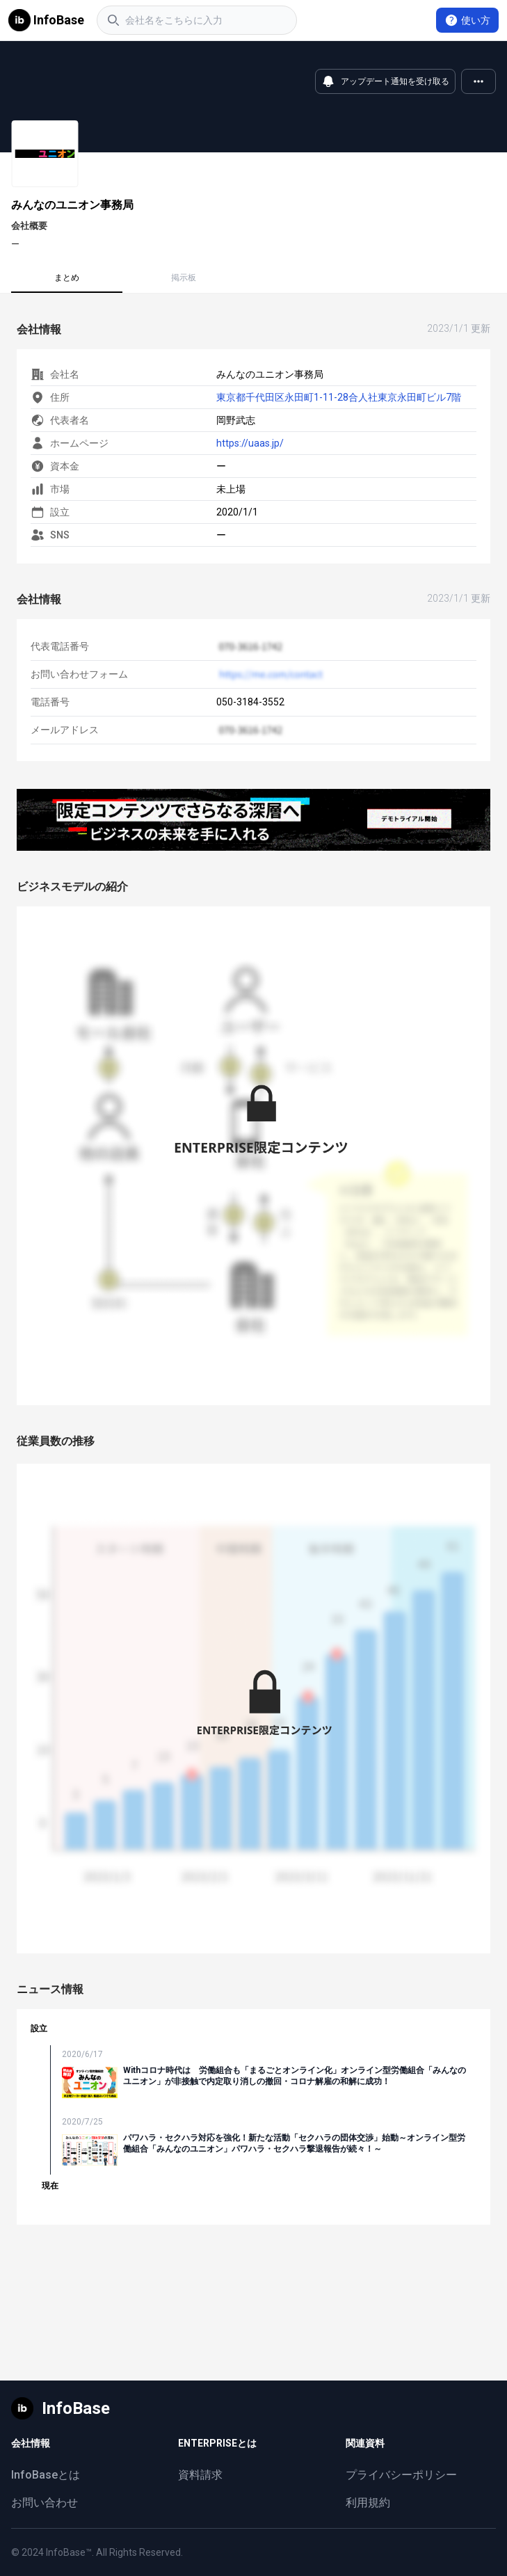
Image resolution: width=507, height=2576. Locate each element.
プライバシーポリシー (401, 2474)
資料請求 (200, 2474)
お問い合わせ (44, 2502)
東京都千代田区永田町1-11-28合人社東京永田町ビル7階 (338, 397)
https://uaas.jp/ (250, 443)
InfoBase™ (69, 2552)
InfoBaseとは (45, 2474)
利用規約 (368, 2502)
